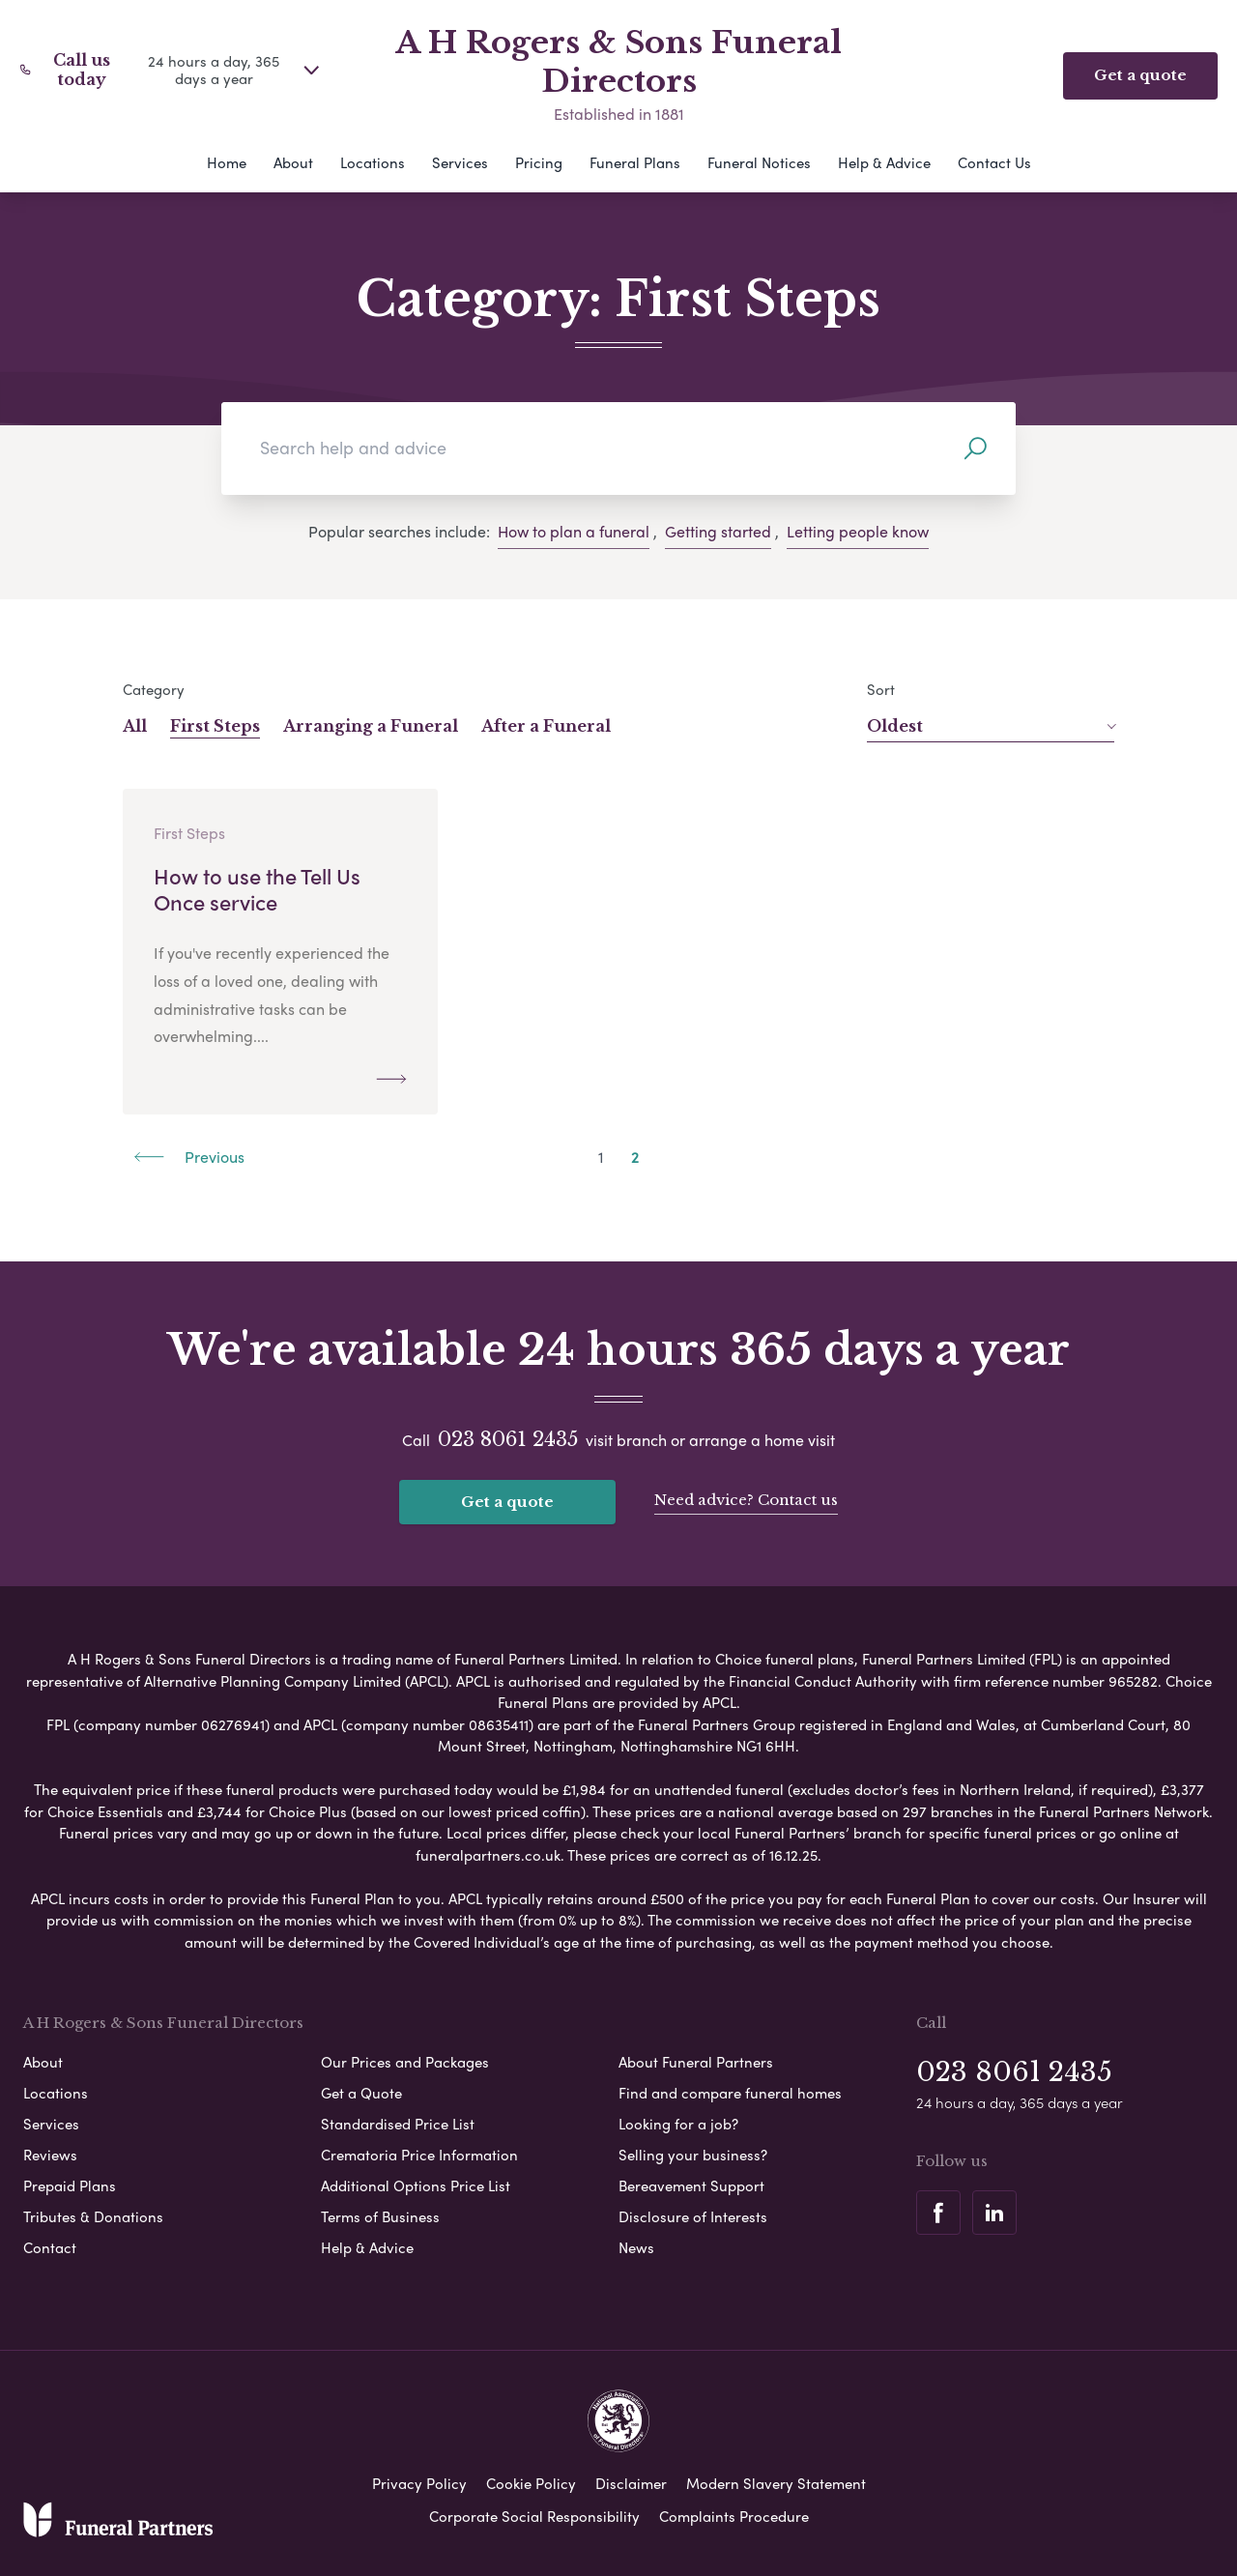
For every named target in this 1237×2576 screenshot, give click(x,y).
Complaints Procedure (734, 2516)
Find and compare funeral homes (730, 2092)
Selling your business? (692, 2154)
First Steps (215, 726)
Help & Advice (884, 162)
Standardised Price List (398, 2123)
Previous (189, 1156)
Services (460, 162)
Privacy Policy (419, 2483)
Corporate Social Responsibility (534, 2516)
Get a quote (507, 1501)
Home (226, 162)
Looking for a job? (678, 2123)
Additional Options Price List (415, 2185)
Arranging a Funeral (370, 726)
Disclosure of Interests (692, 2216)
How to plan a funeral (573, 531)
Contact (49, 2247)
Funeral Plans (635, 162)
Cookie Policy (531, 2483)
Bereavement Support (691, 2185)
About (293, 162)
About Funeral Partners (695, 2061)
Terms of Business (380, 2216)
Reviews (50, 2154)
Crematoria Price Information (419, 2154)
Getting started (718, 531)
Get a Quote (361, 2092)
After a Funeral (546, 726)
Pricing (538, 162)
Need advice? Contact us (746, 1500)
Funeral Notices (759, 162)
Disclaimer (631, 2483)
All (135, 726)
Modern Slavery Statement (776, 2483)
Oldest (991, 726)
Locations (372, 162)
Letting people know (858, 531)
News (636, 2247)
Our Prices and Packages (405, 2061)
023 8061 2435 (508, 1439)
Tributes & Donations (93, 2216)
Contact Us (994, 162)
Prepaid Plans (69, 2185)
